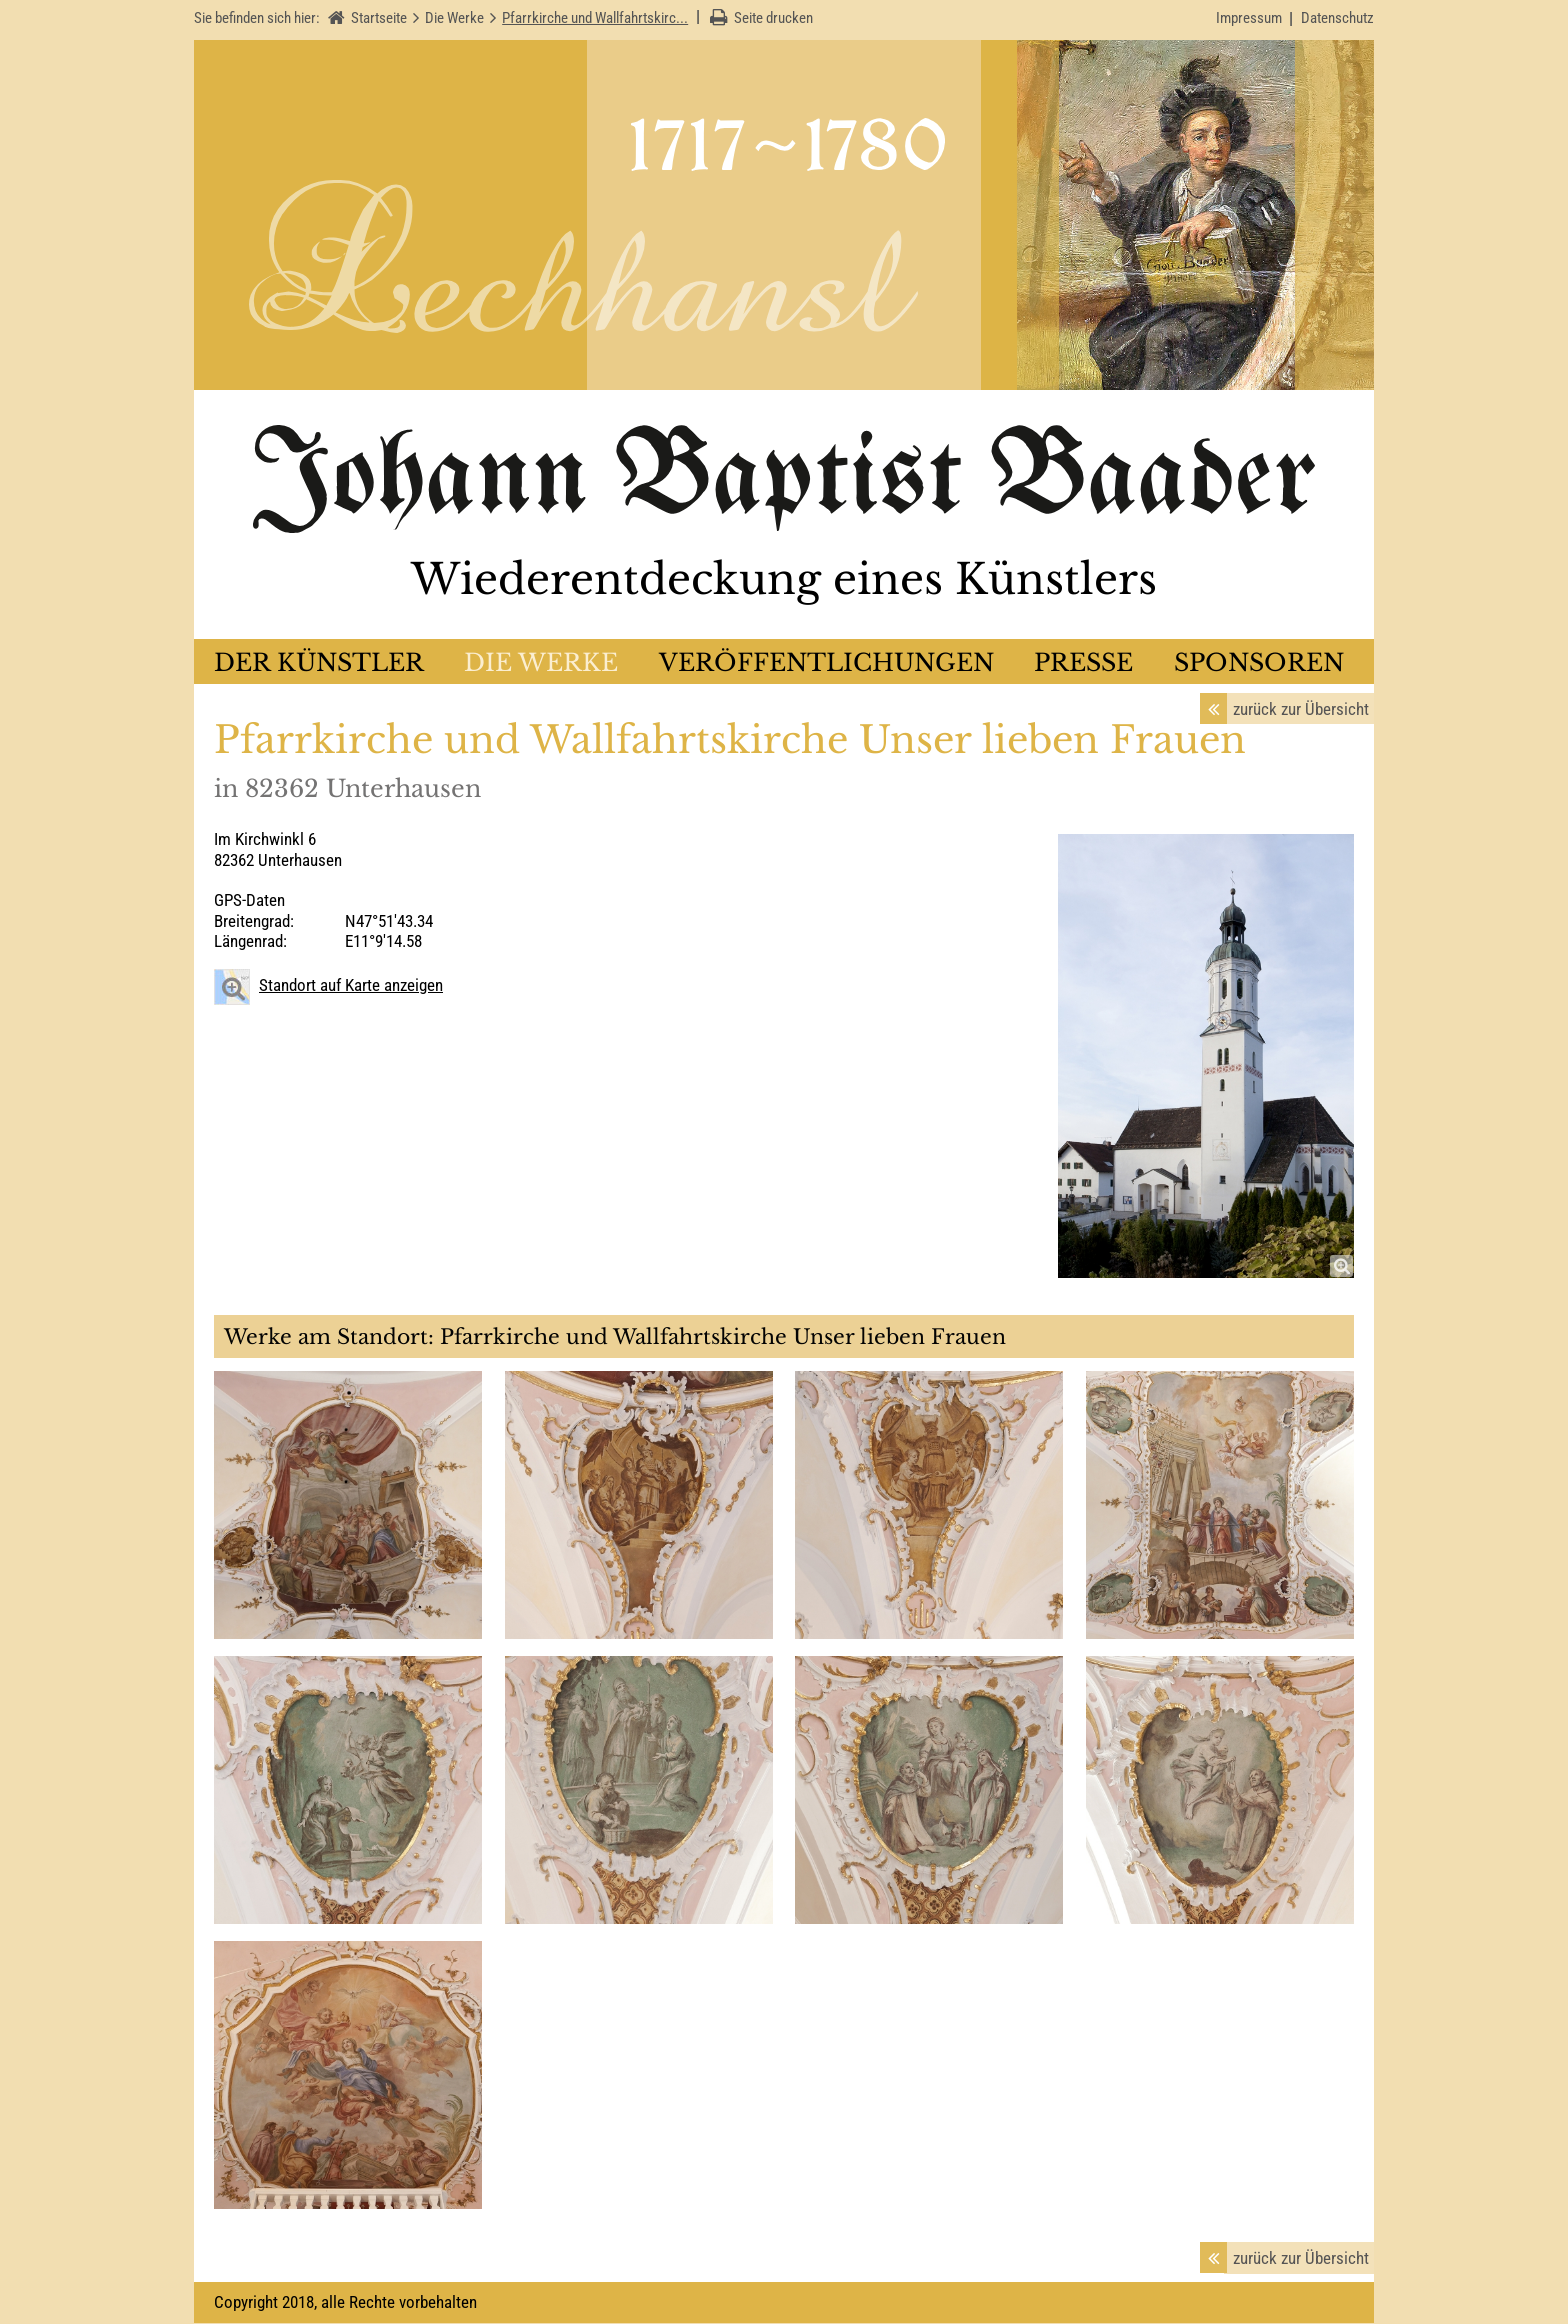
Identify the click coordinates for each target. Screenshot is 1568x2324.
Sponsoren (1259, 663)
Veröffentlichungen (826, 663)
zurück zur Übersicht (1301, 710)
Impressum (1249, 18)
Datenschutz (1337, 18)
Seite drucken (773, 18)
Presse (1083, 663)
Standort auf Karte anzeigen (351, 986)
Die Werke (541, 663)
